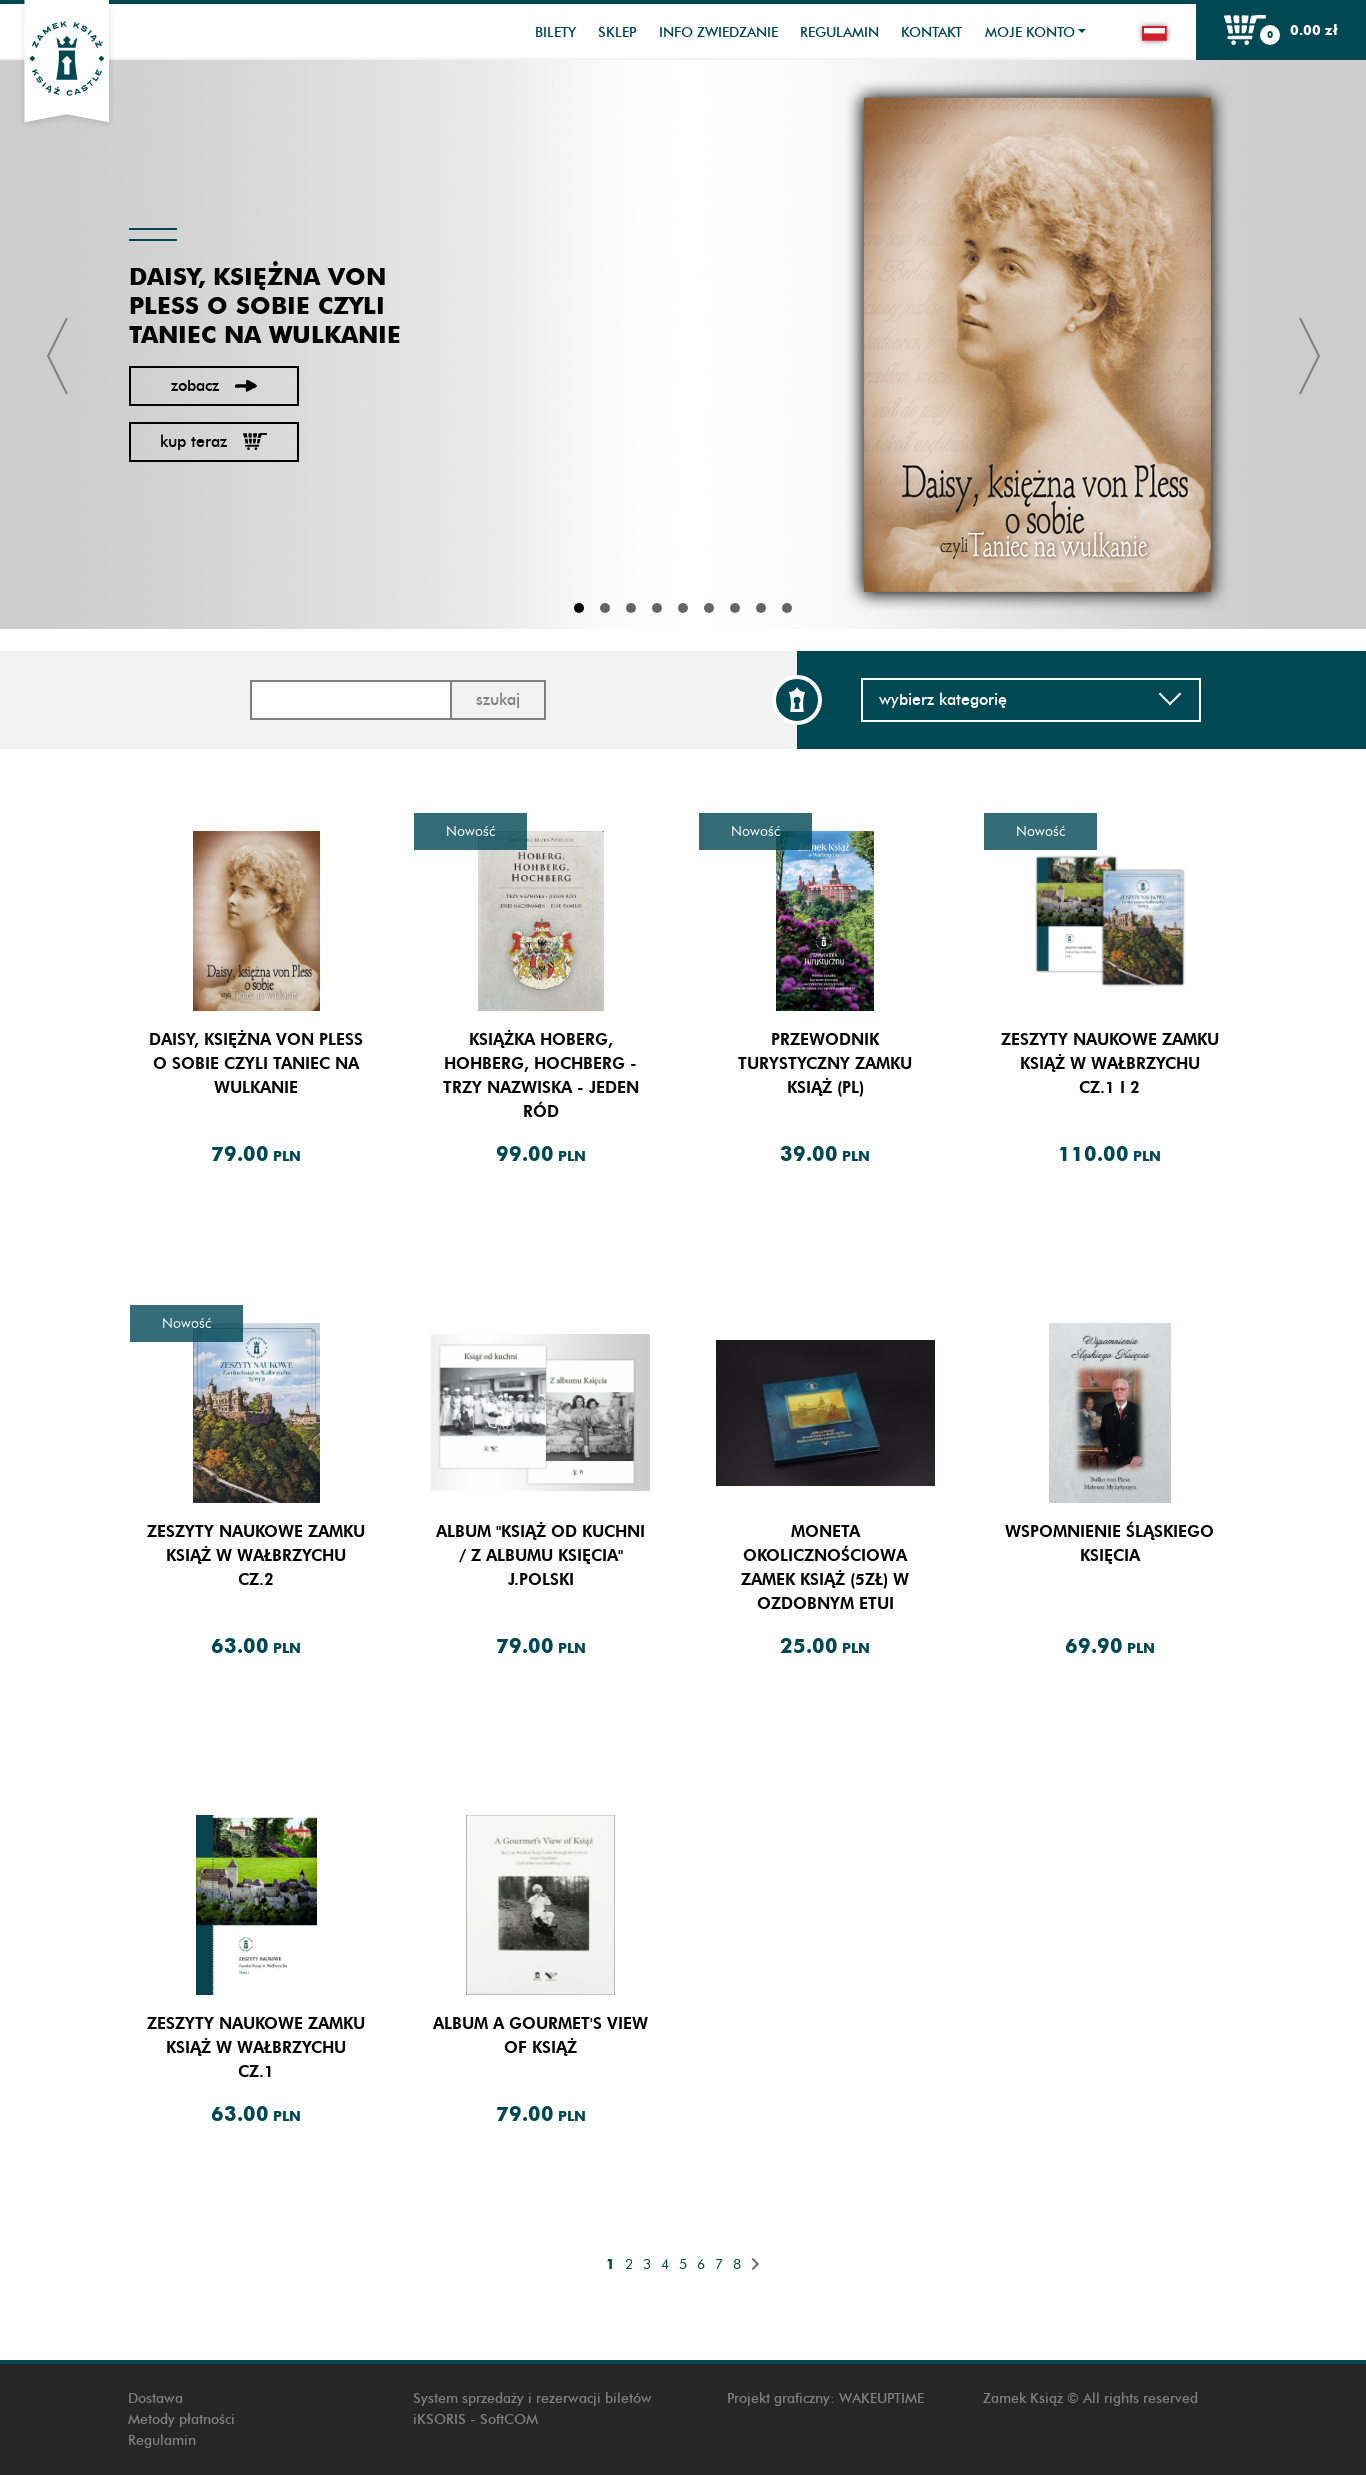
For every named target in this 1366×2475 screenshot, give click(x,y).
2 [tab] (605, 608)
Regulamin (839, 32)
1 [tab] (579, 608)
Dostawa (155, 2398)
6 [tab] (709, 608)
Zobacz (214, 385)
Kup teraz (213, 441)
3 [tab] (631, 608)
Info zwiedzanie (718, 32)
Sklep (617, 32)
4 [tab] (657, 608)
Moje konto (1030, 32)
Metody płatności (181, 2419)
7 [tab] (735, 608)
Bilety (555, 32)
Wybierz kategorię (1031, 699)
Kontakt (931, 32)
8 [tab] (761, 608)
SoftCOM (509, 2419)
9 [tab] (787, 608)
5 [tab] (683, 608)
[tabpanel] (683, 344)
